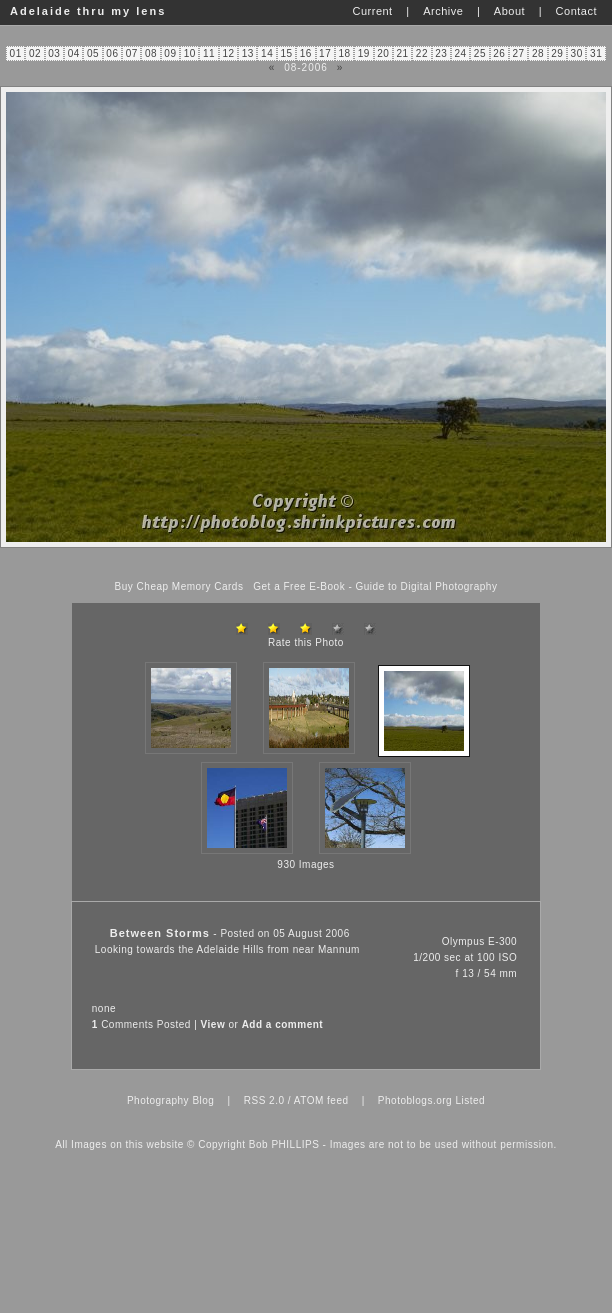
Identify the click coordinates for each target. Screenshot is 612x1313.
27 (519, 53)
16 (306, 53)
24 (461, 53)
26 (499, 53)
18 (344, 53)
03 (54, 53)
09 (170, 53)
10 (190, 53)
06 (112, 53)
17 (325, 53)
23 (441, 53)
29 (557, 53)
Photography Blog (171, 1100)
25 (480, 53)
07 (132, 53)
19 (364, 53)
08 (151, 53)
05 (93, 53)
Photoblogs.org (415, 1100)
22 (422, 53)
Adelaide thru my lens (88, 11)
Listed (470, 1100)
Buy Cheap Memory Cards (179, 586)
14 (267, 53)
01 (16, 53)
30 (577, 53)
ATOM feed (321, 1100)
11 (209, 53)
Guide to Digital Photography (427, 586)
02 (35, 53)
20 (383, 53)
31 (596, 53)
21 (402, 53)
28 (538, 53)
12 (228, 53)
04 (74, 53)
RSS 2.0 (264, 1100)
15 (286, 53)
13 (248, 53)
